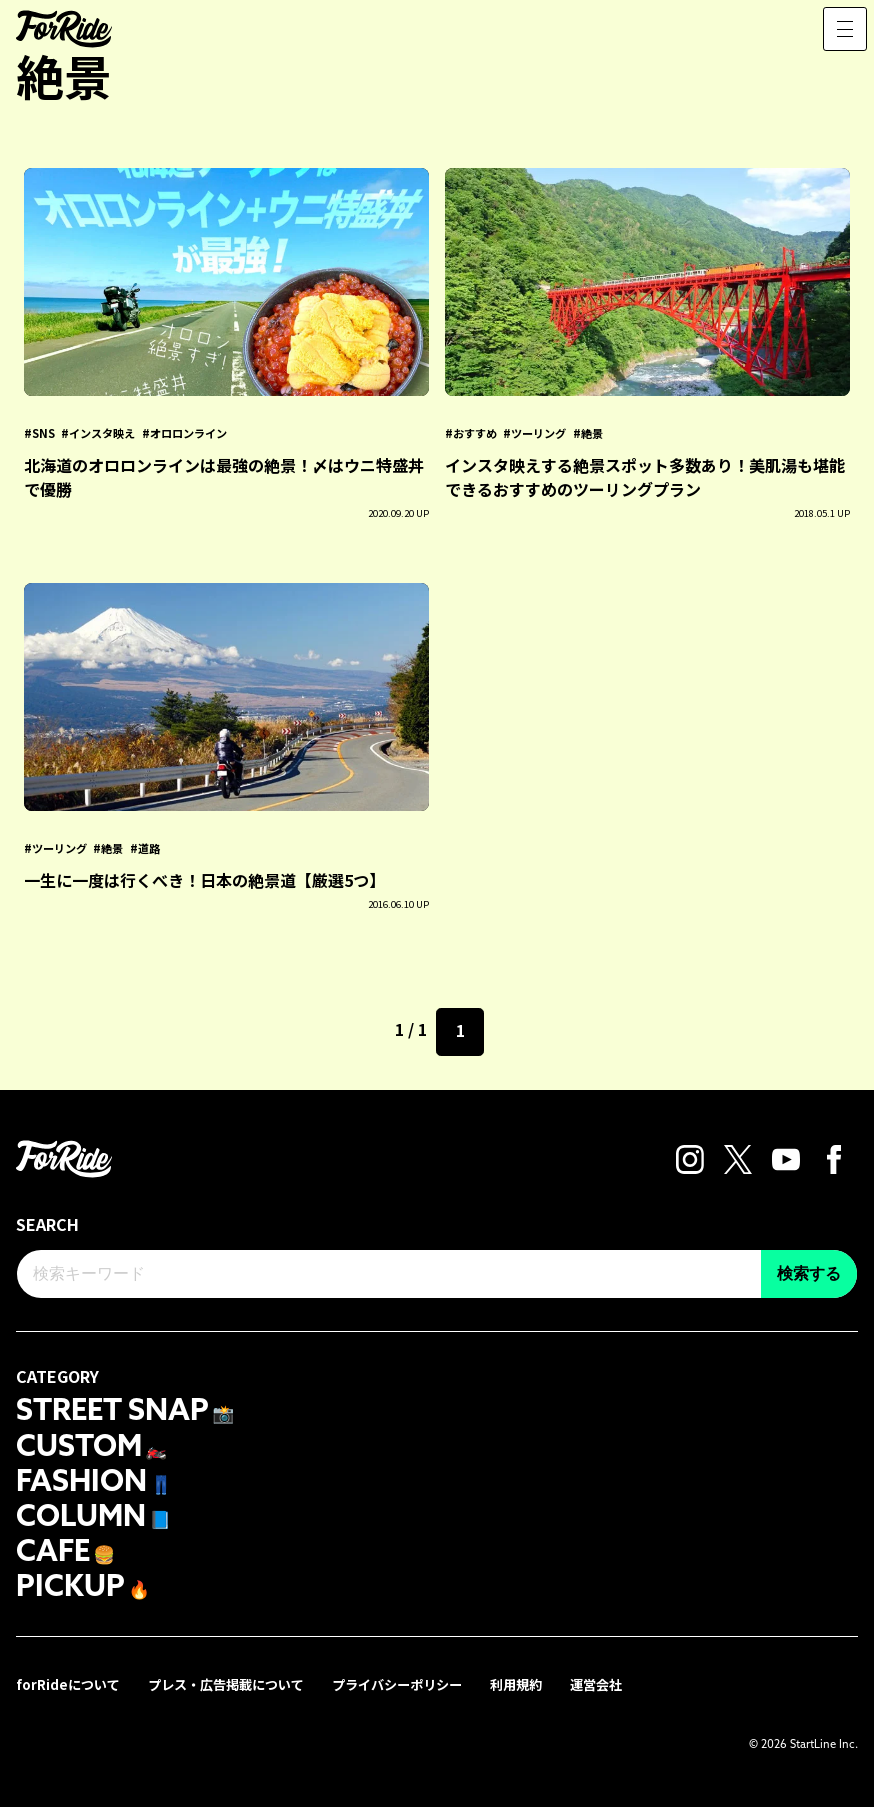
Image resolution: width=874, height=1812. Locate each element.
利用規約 (546, 1689)
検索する (809, 1273)
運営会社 (630, 1689)
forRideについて (71, 1689)
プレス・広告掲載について (238, 1689)
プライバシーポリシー (420, 1689)
